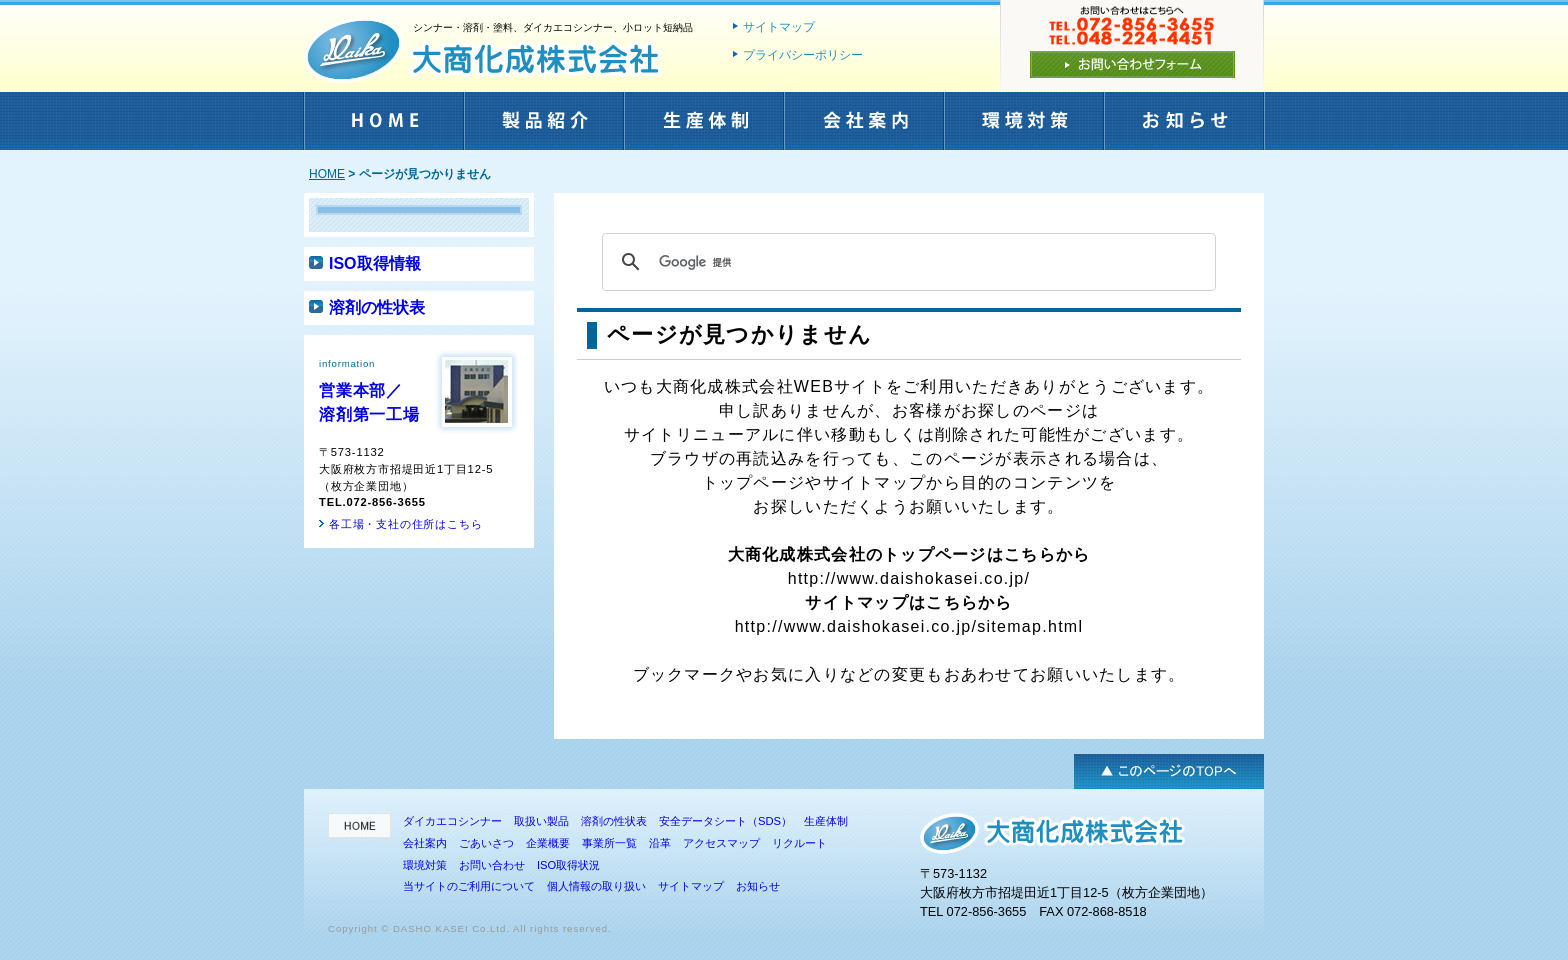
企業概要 (548, 843)
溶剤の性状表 (377, 307)
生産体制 (703, 126)
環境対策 (1023, 126)
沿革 (660, 843)
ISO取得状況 (568, 865)
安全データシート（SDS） (725, 821)
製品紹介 (543, 126)
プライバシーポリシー (803, 55)
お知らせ (1183, 126)
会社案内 (863, 126)
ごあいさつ (486, 843)
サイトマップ (779, 27)
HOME (383, 126)
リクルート (799, 843)
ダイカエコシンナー (452, 821)
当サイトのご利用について (469, 886)
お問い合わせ (492, 865)
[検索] (906, 262)
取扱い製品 (541, 821)
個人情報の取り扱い (596, 886)
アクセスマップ (721, 843)
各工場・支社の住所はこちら (405, 524)
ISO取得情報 (375, 263)
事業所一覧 (609, 843)
